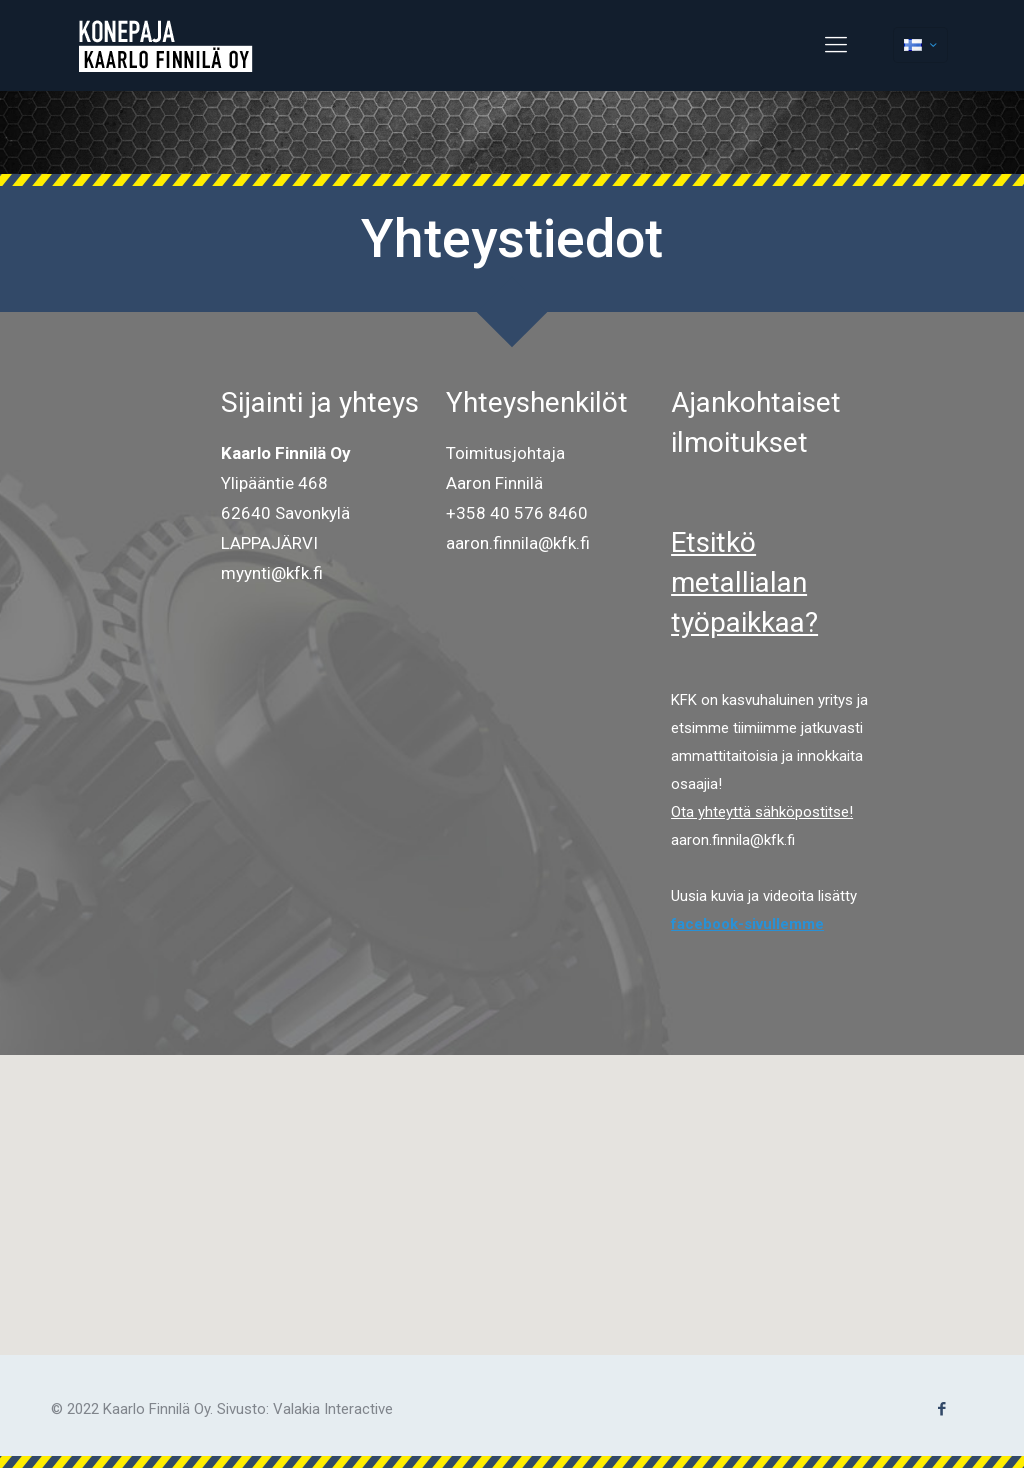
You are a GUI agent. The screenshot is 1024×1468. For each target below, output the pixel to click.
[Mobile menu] (836, 45)
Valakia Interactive (333, 1409)
